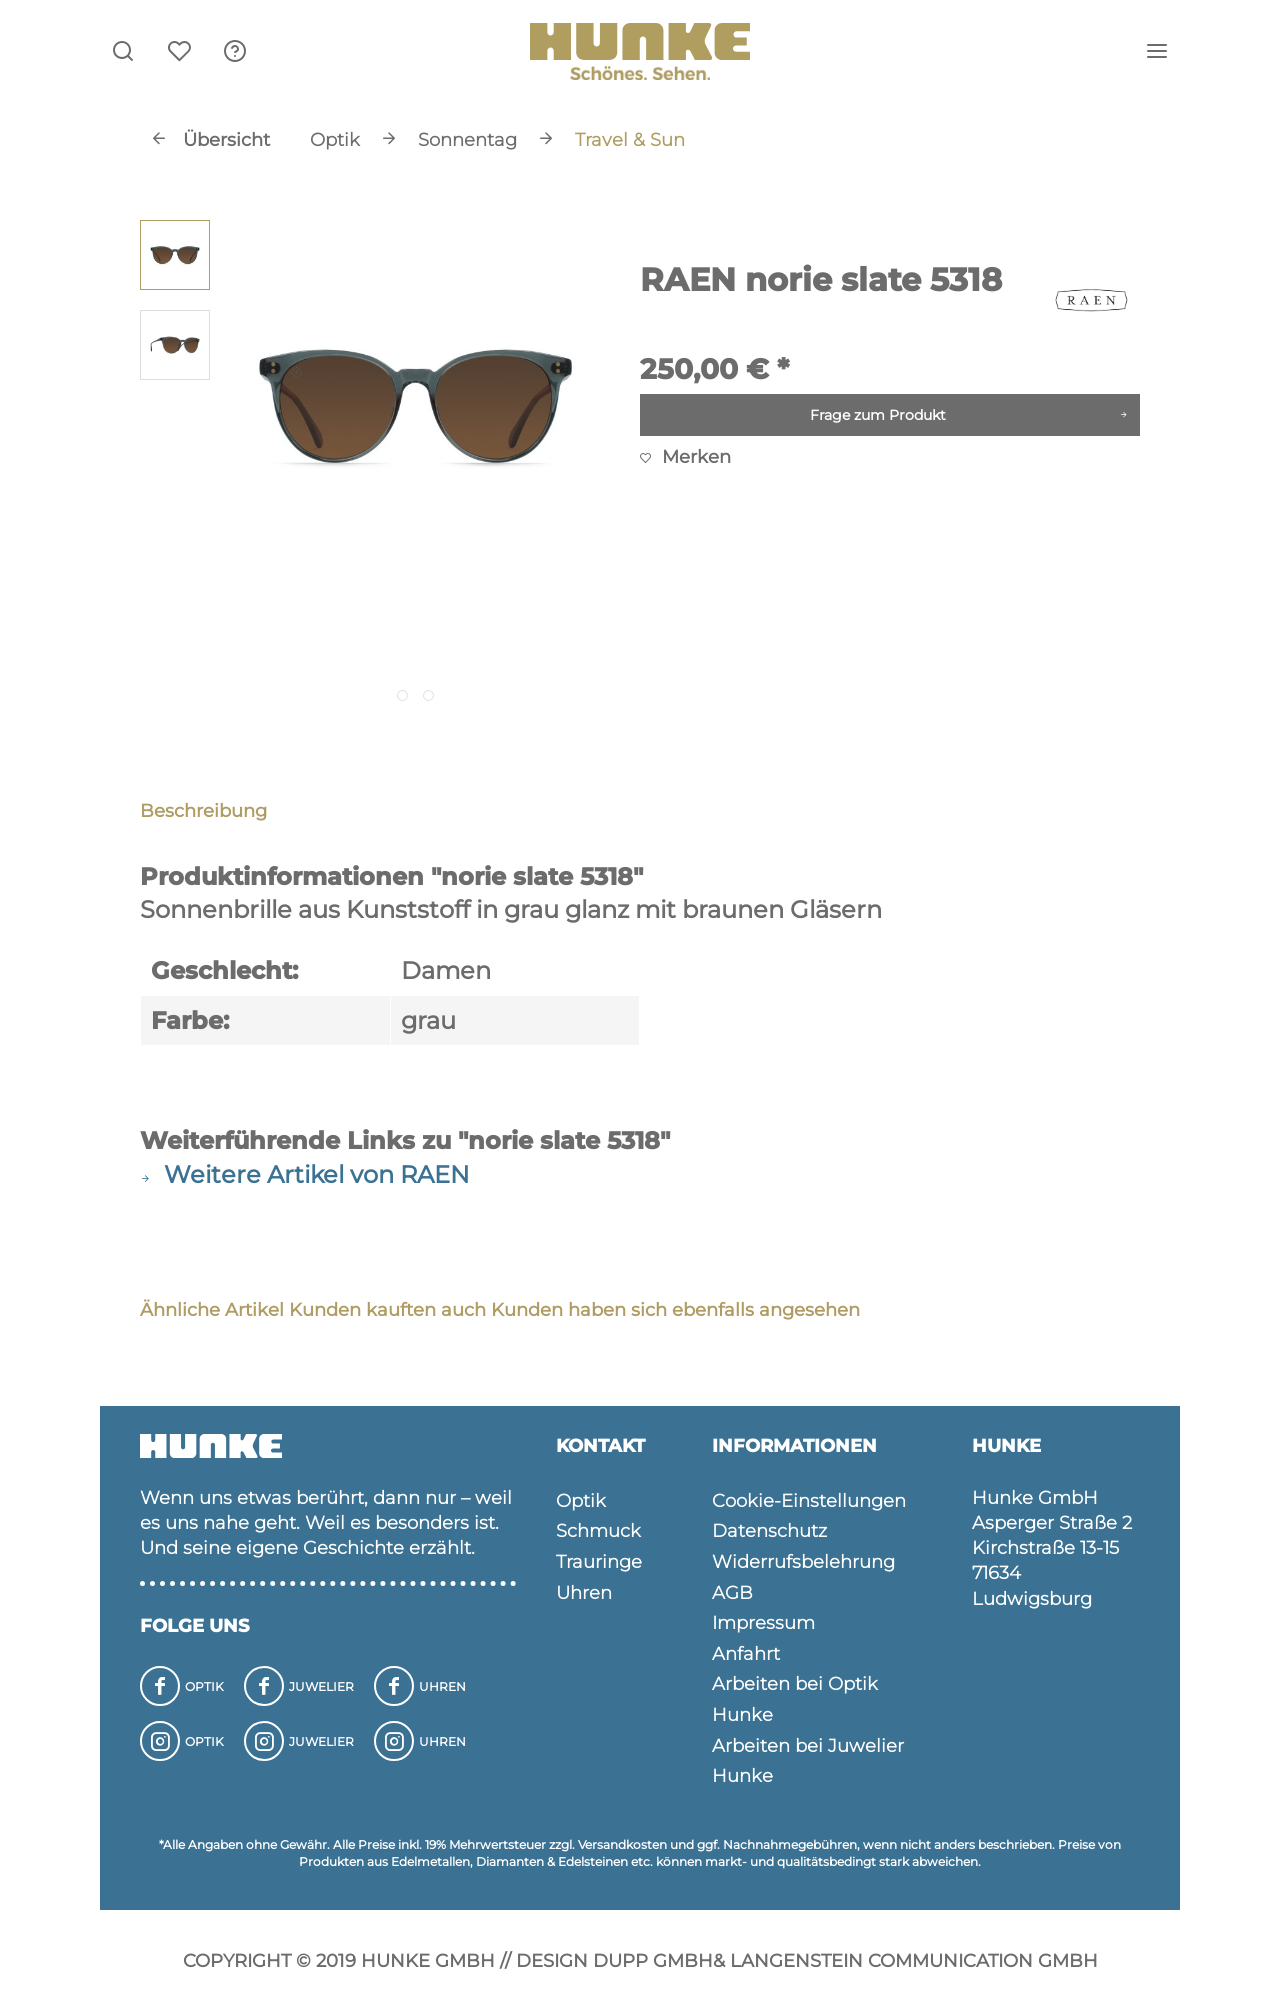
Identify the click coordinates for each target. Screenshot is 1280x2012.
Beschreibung (203, 811)
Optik (581, 1501)
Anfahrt (746, 1654)
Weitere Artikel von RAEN (305, 1174)
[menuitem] (235, 50)
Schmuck (598, 1531)
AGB (732, 1593)
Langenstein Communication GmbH (914, 1961)
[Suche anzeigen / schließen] (123, 50)
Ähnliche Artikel (212, 1310)
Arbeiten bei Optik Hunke (795, 1699)
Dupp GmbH (653, 1961)
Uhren (584, 1593)
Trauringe (599, 1562)
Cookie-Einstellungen (809, 1501)
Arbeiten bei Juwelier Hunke (808, 1761)
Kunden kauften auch (387, 1310)
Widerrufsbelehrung (803, 1562)
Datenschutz (769, 1531)
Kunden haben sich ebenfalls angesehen (675, 1310)
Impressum (763, 1623)
